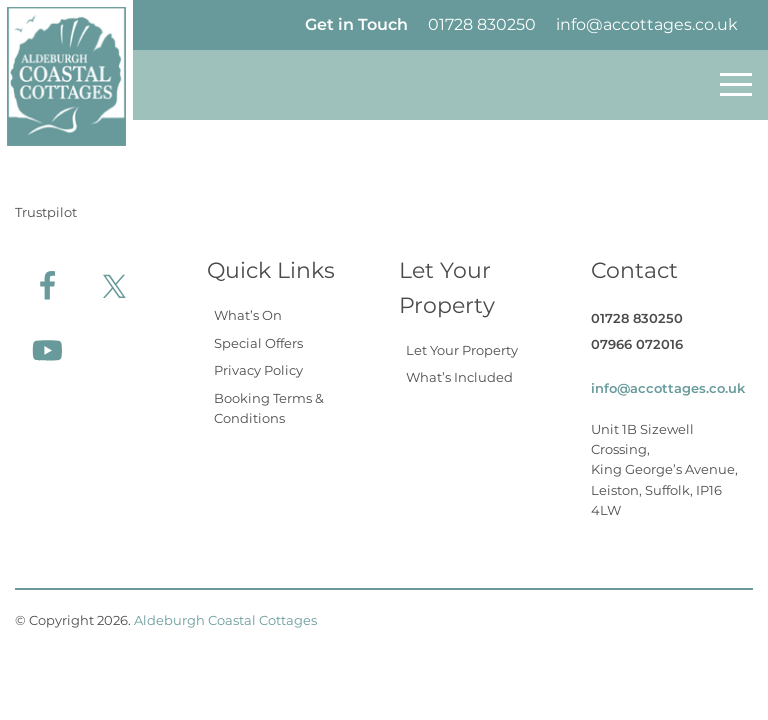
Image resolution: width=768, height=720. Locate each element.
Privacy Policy (258, 370)
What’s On (248, 315)
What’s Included (459, 377)
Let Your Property (462, 350)
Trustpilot (46, 212)
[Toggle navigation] (736, 84)
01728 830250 (482, 24)
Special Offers (258, 343)
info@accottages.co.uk (647, 24)
